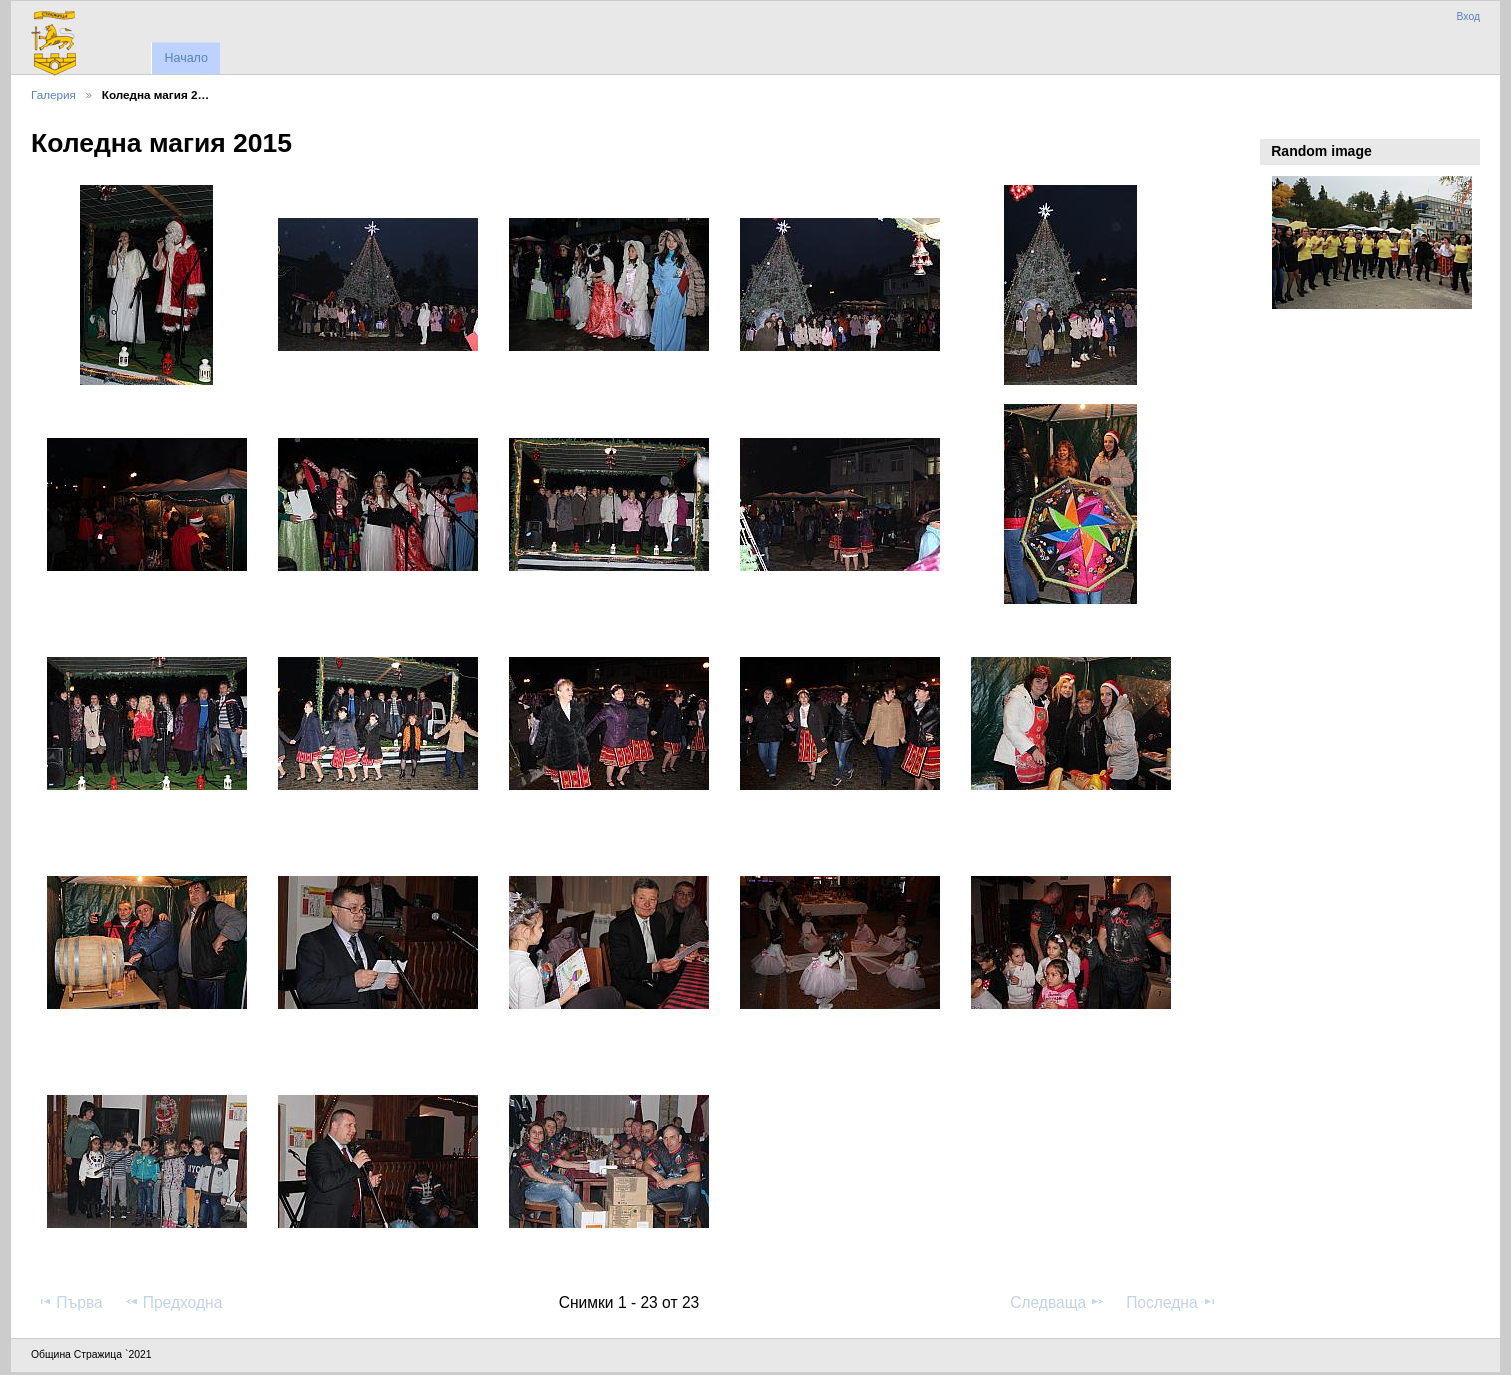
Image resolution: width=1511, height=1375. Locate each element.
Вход (1468, 16)
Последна (1171, 1302)
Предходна (173, 1302)
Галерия (53, 94)
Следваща (1057, 1302)
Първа (70, 1302)
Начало (185, 58)
